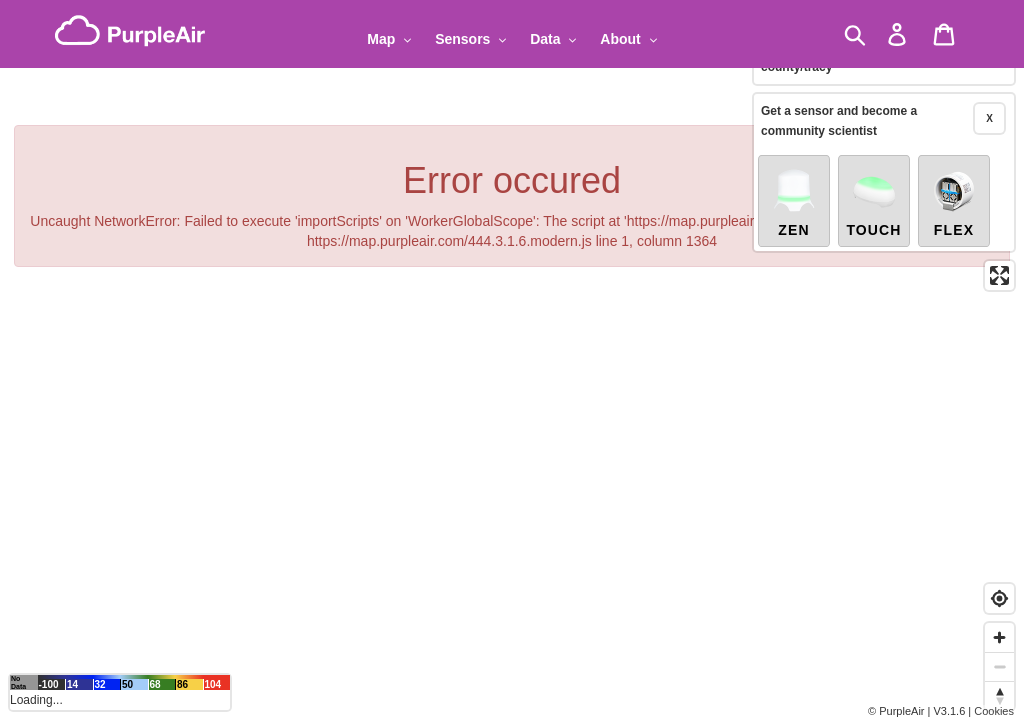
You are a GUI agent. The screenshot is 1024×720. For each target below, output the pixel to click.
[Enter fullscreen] (999, 275)
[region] (512, 360)
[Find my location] (999, 598)
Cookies (994, 711)
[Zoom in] (999, 637)
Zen (794, 202)
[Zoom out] (999, 666)
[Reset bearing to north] (999, 695)
